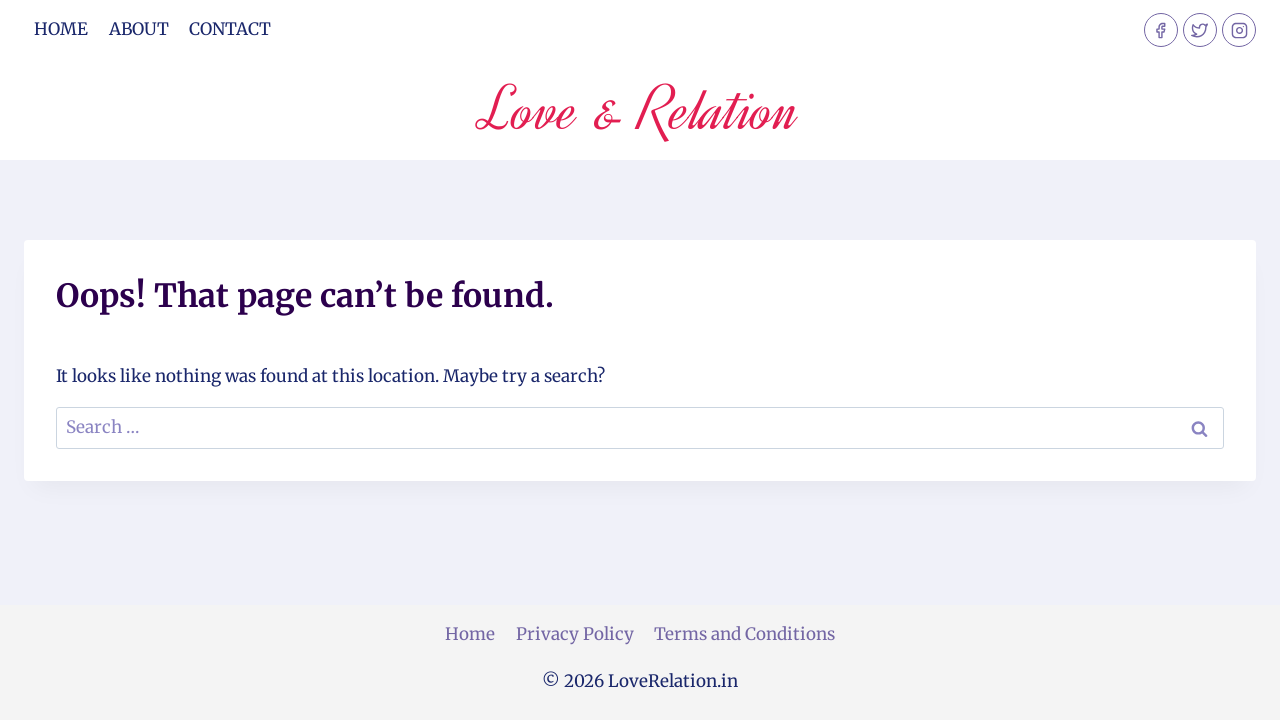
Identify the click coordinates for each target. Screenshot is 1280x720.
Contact (230, 29)
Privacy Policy (575, 634)
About (139, 29)
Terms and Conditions (744, 634)
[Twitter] (1200, 30)
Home (61, 29)
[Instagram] (1239, 30)
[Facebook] (1161, 30)
